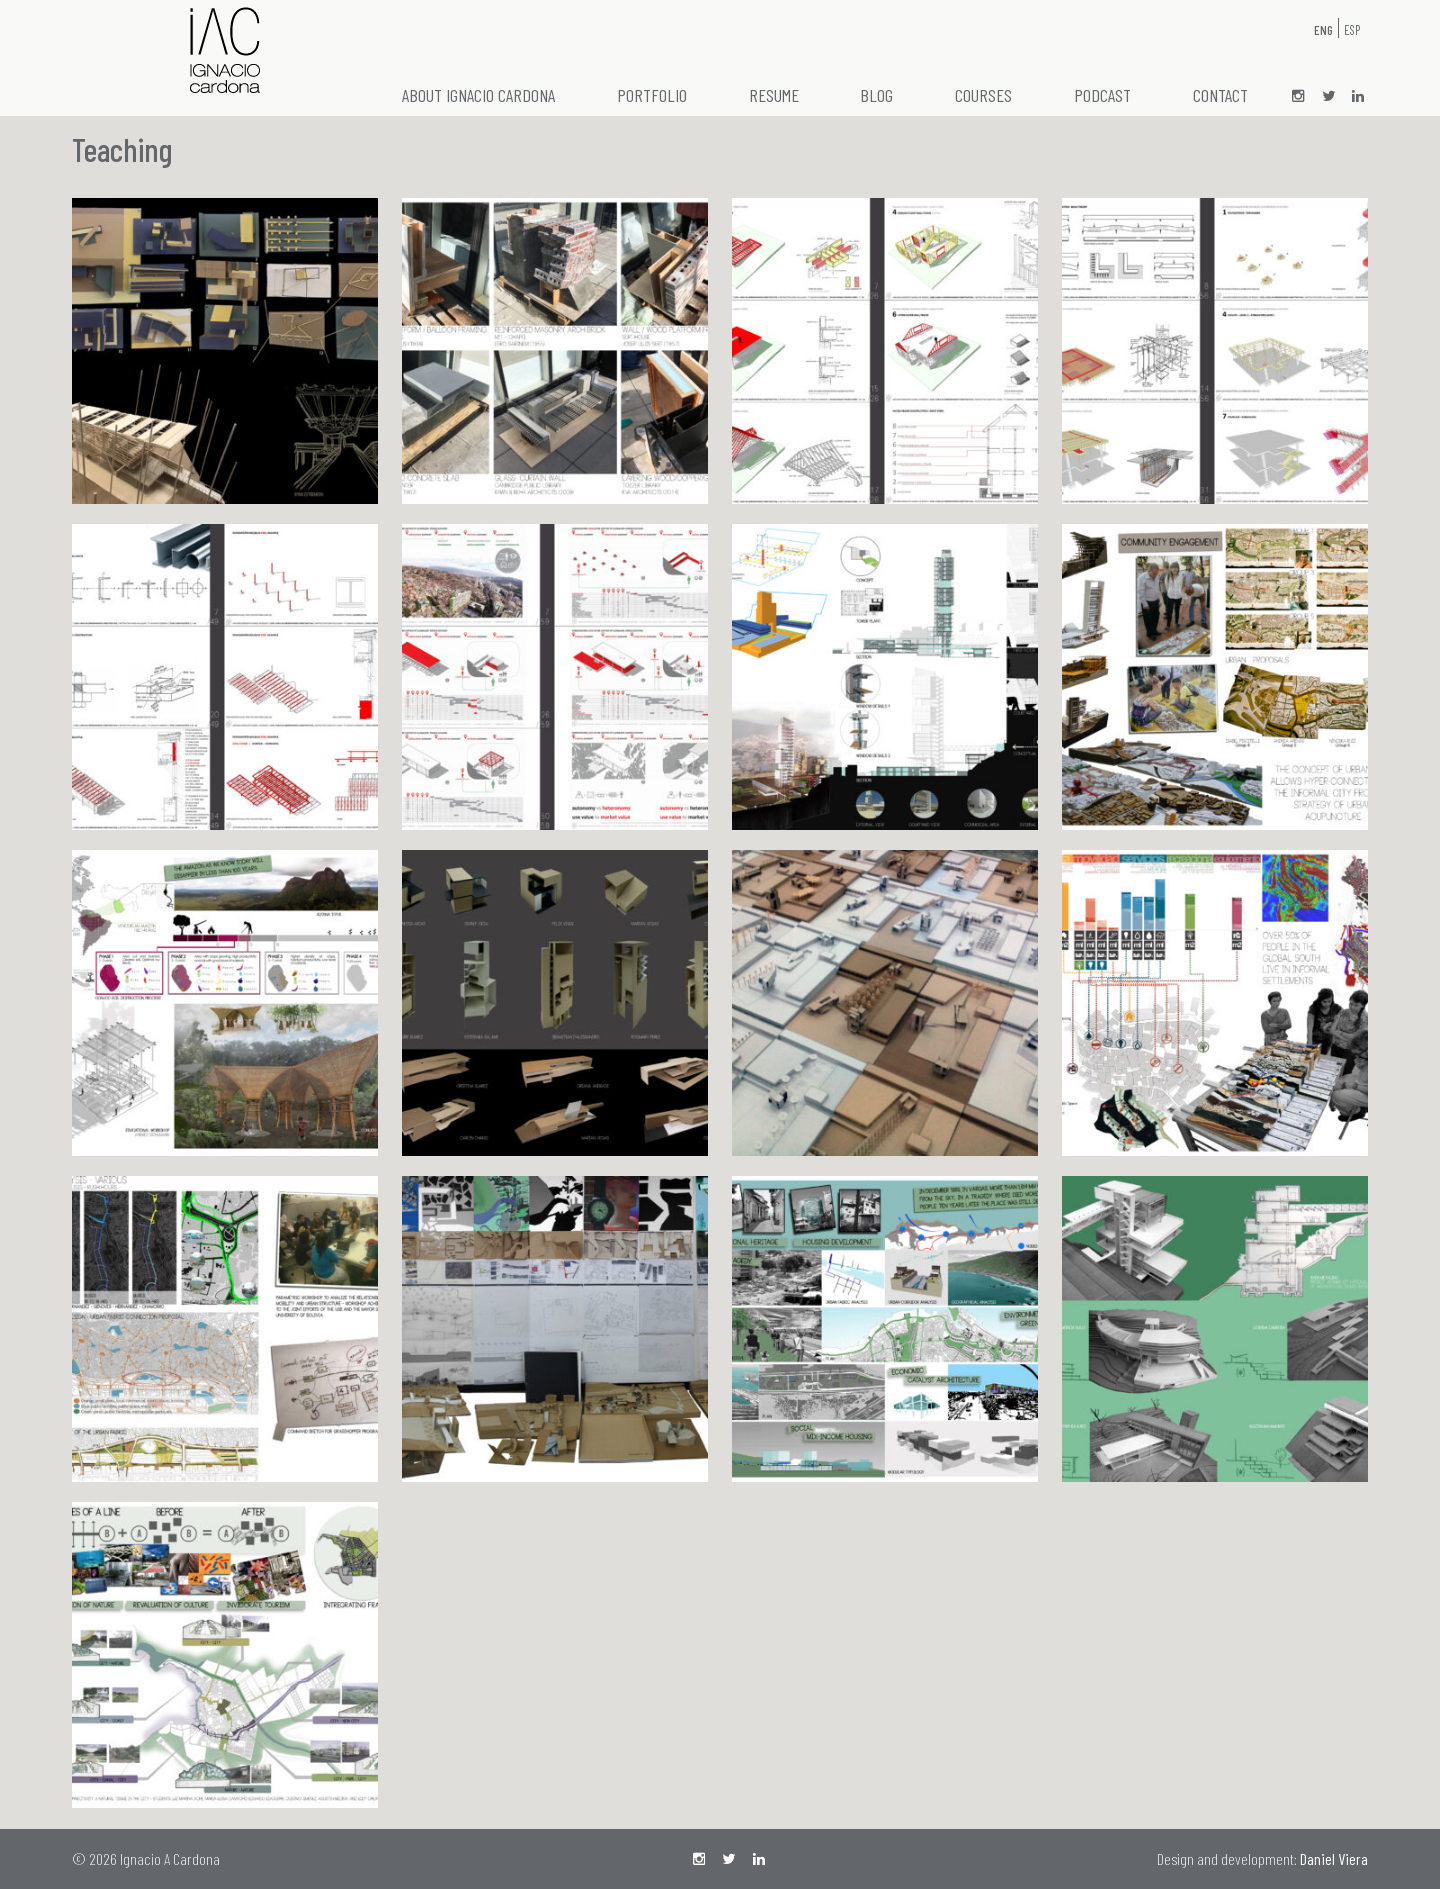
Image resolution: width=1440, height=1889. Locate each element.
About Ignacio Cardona (478, 95)
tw (1328, 97)
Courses (983, 95)
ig (1298, 97)
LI (1358, 97)
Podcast (1102, 95)
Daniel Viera (1334, 1858)
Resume (774, 95)
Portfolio (652, 95)
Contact (1220, 95)
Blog (876, 95)
